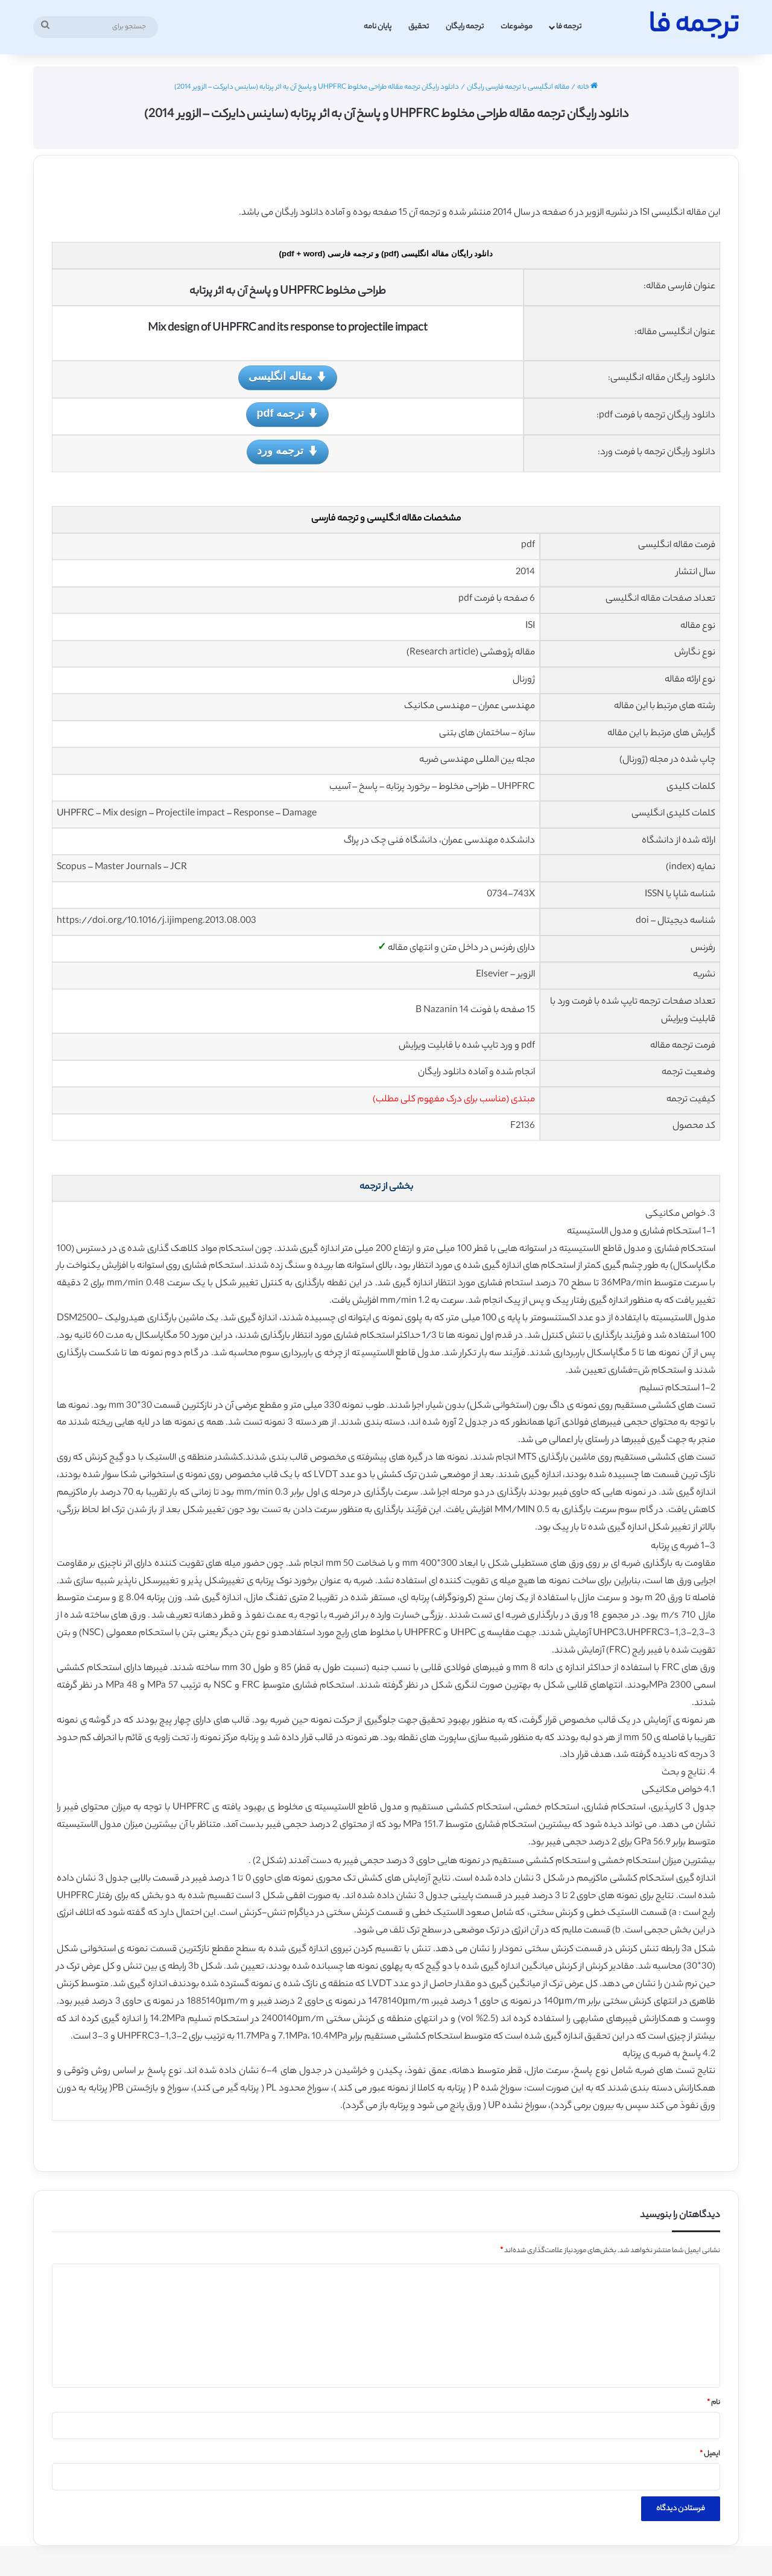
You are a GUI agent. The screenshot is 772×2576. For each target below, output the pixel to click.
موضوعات (517, 27)
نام (713, 2403)
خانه (587, 87)
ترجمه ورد (287, 451)
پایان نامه (377, 27)
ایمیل (710, 2454)
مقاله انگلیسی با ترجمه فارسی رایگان (518, 87)
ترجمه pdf (287, 414)
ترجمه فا (568, 27)
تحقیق (418, 27)
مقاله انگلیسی (287, 377)
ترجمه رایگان (465, 27)
